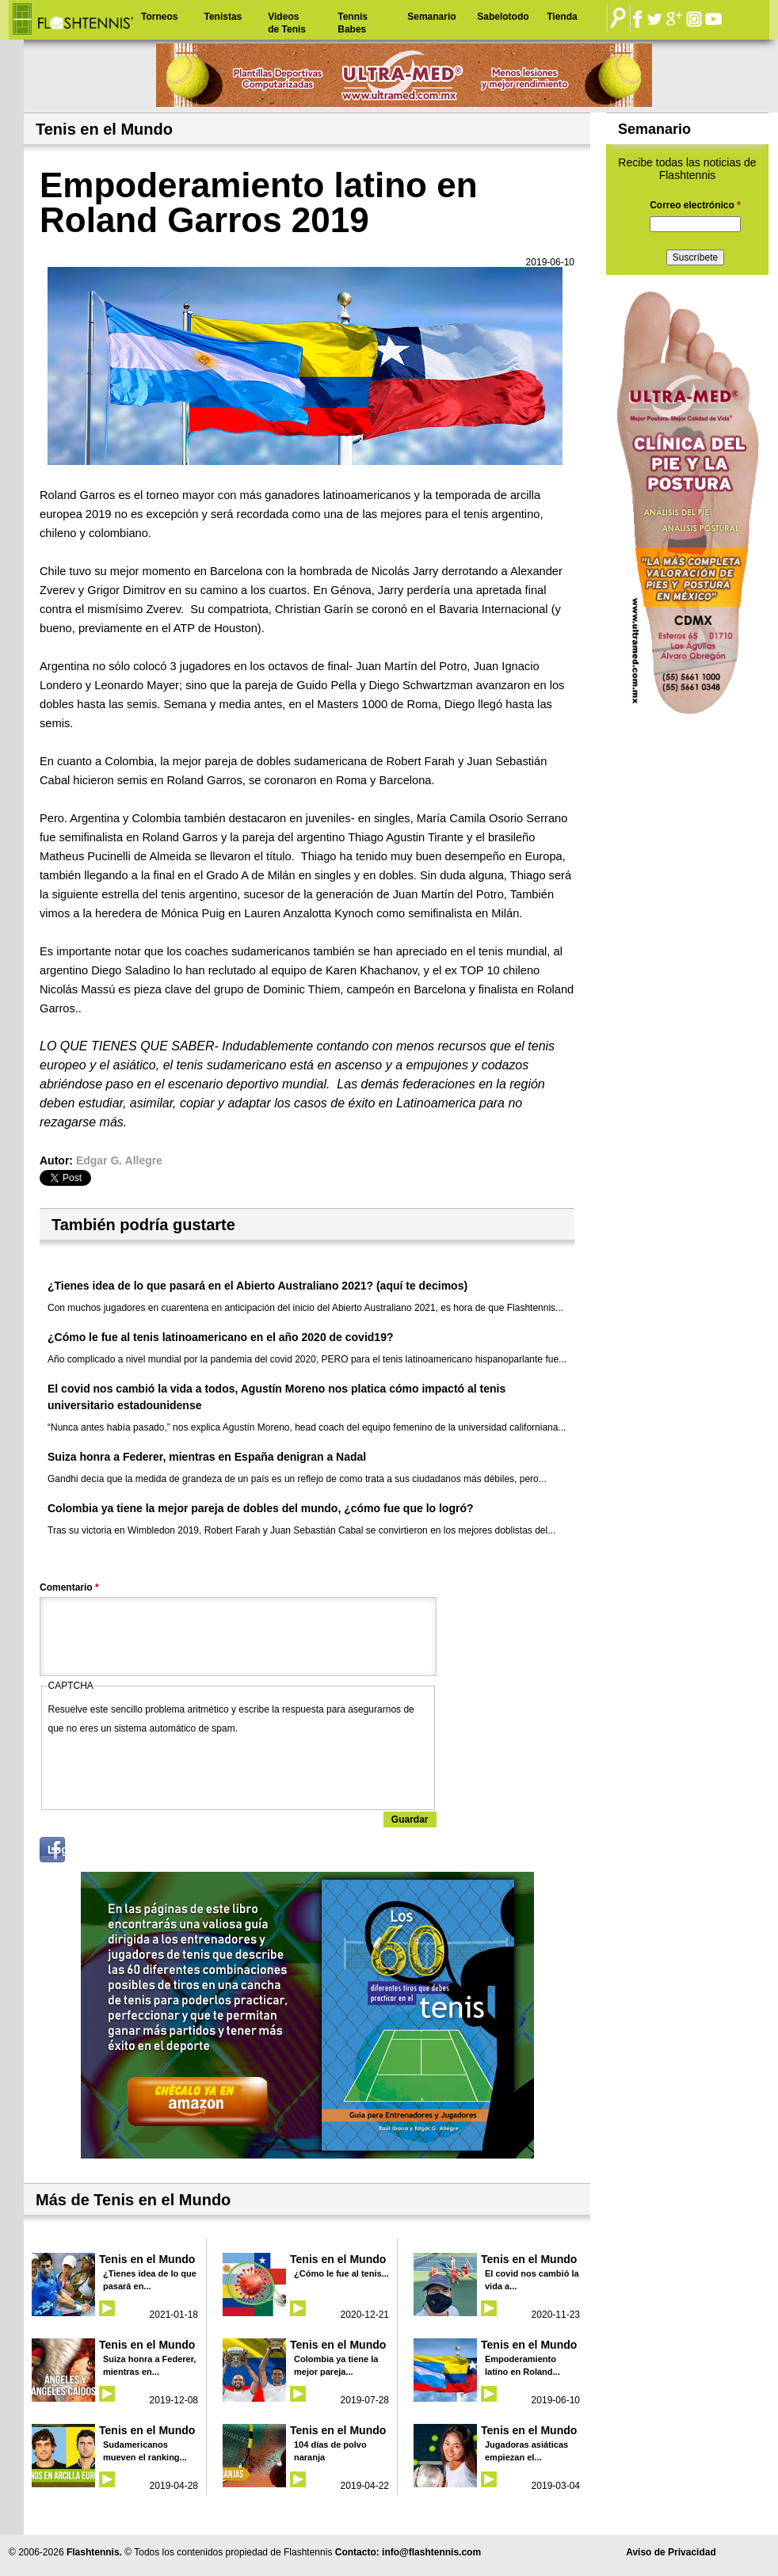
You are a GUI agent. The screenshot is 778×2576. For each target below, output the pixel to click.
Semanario (431, 16)
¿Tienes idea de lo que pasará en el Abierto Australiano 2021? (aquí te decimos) (257, 1285)
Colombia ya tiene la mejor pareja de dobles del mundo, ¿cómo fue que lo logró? (261, 1508)
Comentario (69, 1587)
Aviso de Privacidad (671, 2552)
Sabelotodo (502, 16)
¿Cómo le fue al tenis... (341, 2273)
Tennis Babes (353, 23)
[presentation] (168, 1769)
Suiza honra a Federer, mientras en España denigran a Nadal (207, 1456)
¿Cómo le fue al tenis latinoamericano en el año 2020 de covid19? (220, 1337)
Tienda (562, 16)
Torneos (159, 16)
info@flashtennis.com (431, 2552)
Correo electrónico (695, 205)
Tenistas (223, 16)
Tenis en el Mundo (147, 2259)
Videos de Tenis (287, 23)
